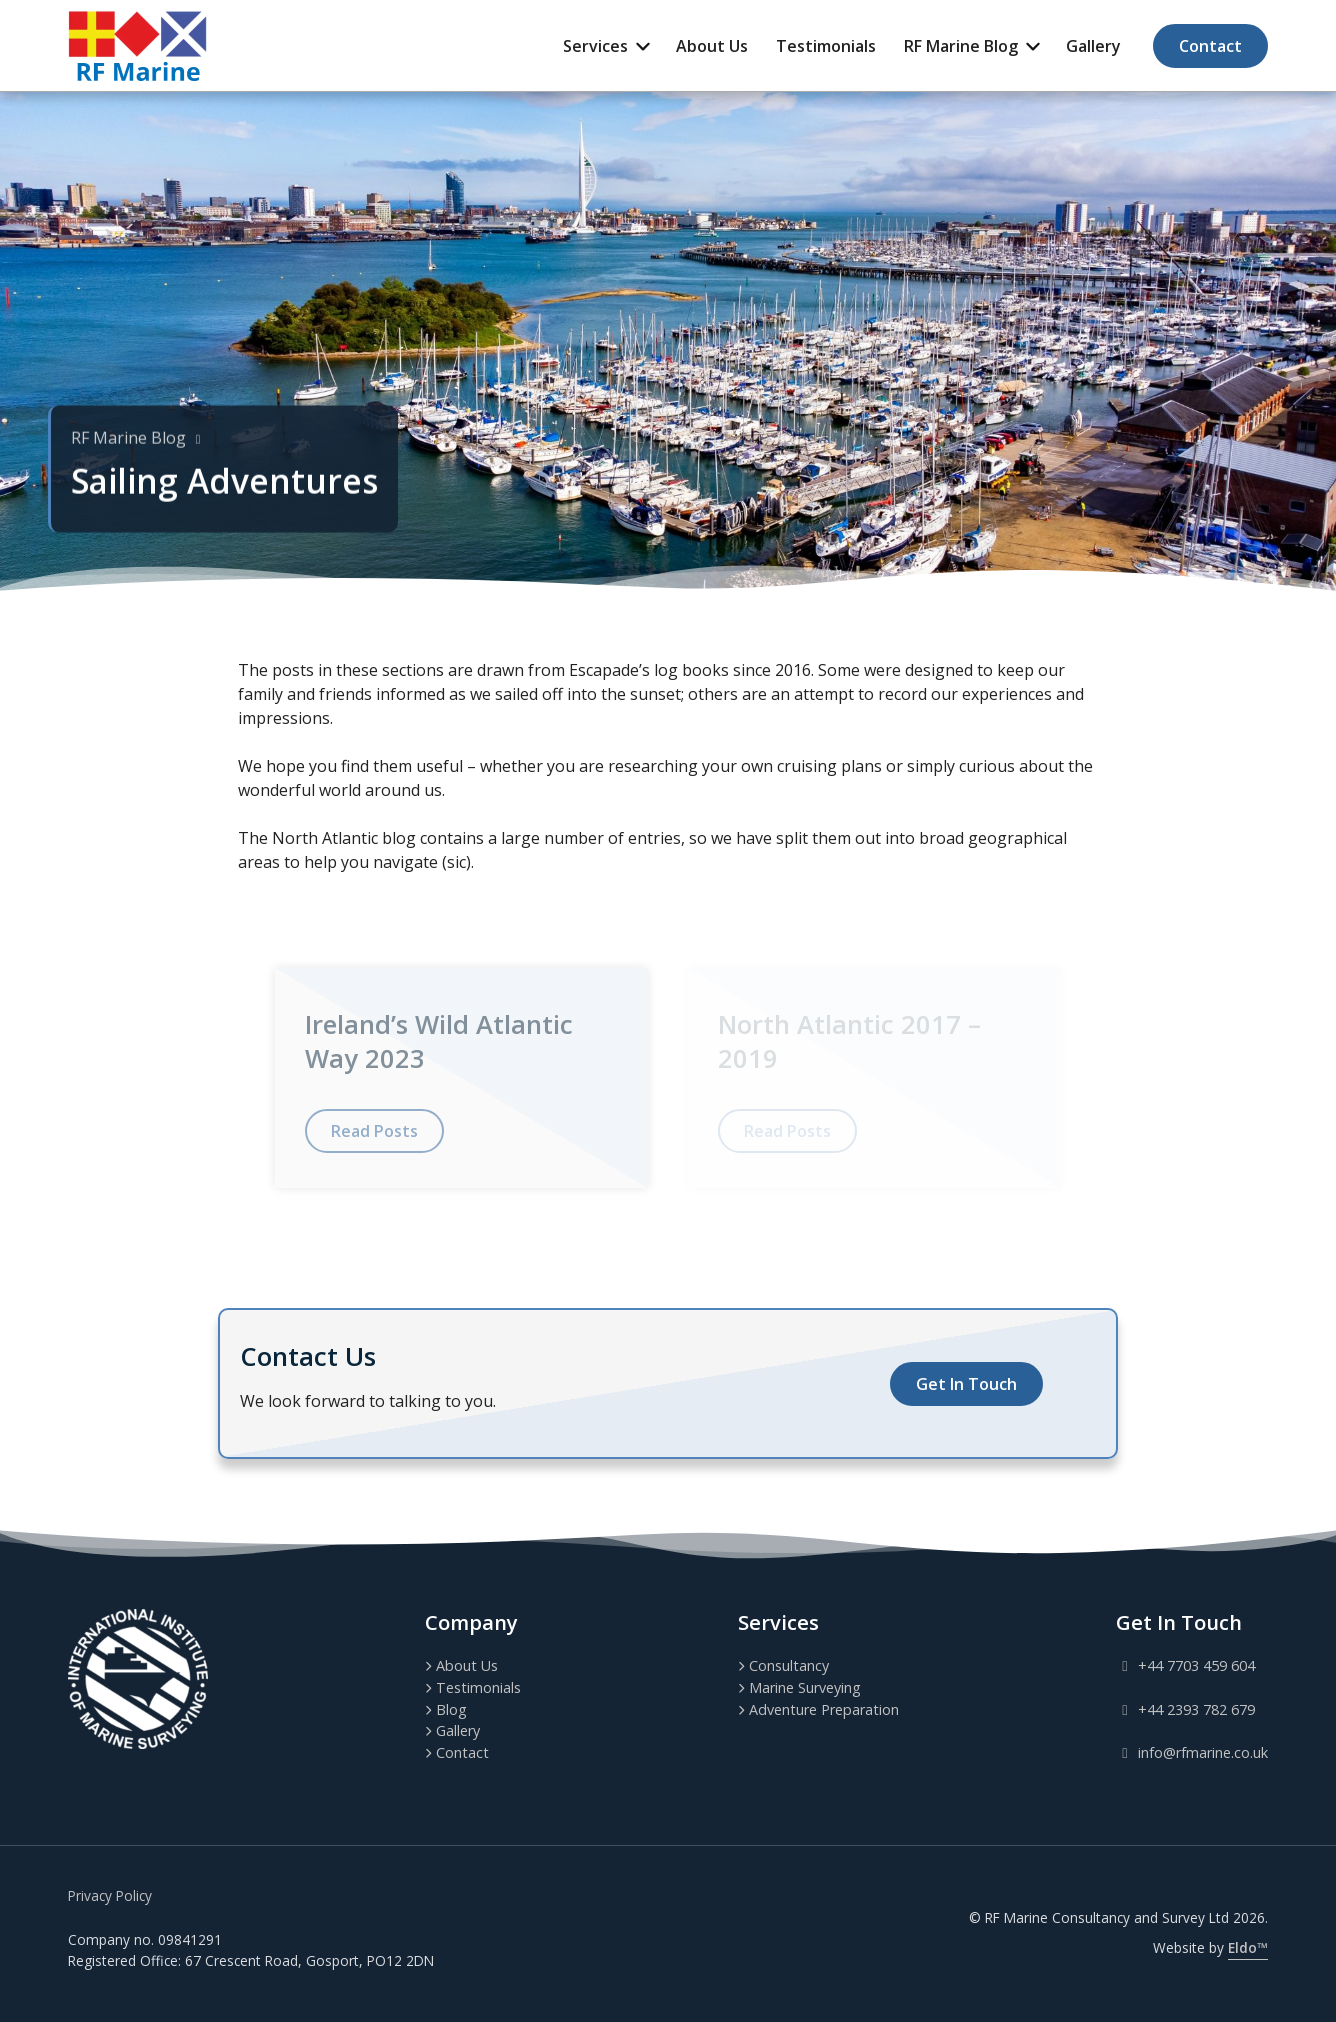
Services (595, 46)
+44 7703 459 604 (1185, 1665)
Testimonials (826, 46)
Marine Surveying (805, 1687)
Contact (1210, 46)
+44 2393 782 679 (1185, 1709)
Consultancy (789, 1665)
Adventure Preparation (824, 1709)
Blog (451, 1709)
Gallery (1093, 46)
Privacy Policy (110, 1895)
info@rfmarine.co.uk (1192, 1752)
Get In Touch (966, 1384)
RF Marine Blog (961, 46)
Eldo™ (1248, 1947)
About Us (712, 46)
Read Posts (374, 1131)
